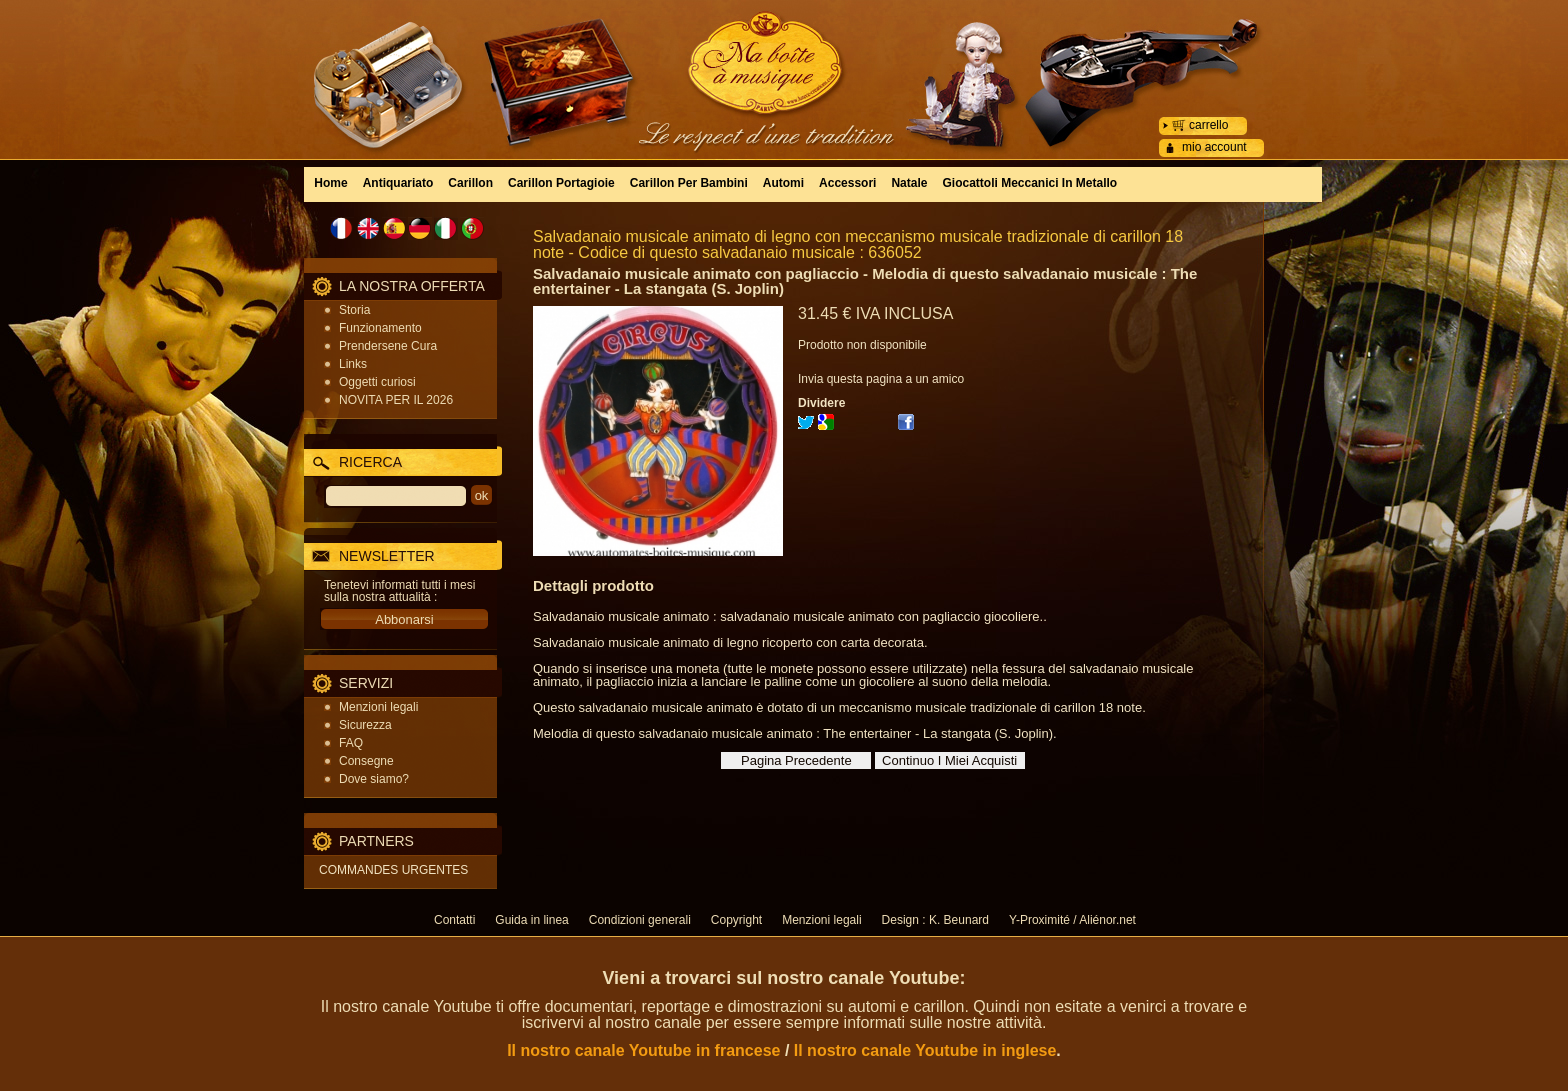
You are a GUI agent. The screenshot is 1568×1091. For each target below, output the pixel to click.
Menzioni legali (378, 707)
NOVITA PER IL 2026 (396, 400)
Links (353, 364)
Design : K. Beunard (935, 920)
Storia (354, 310)
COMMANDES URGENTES (393, 870)
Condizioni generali (640, 920)
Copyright (736, 920)
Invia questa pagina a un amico (881, 379)
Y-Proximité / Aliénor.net (1072, 920)
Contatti (454, 920)
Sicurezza (365, 725)
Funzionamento (380, 328)
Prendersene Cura (388, 346)
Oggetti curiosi (377, 382)
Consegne (366, 761)
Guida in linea (531, 920)
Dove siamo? (374, 779)
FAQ (351, 743)
